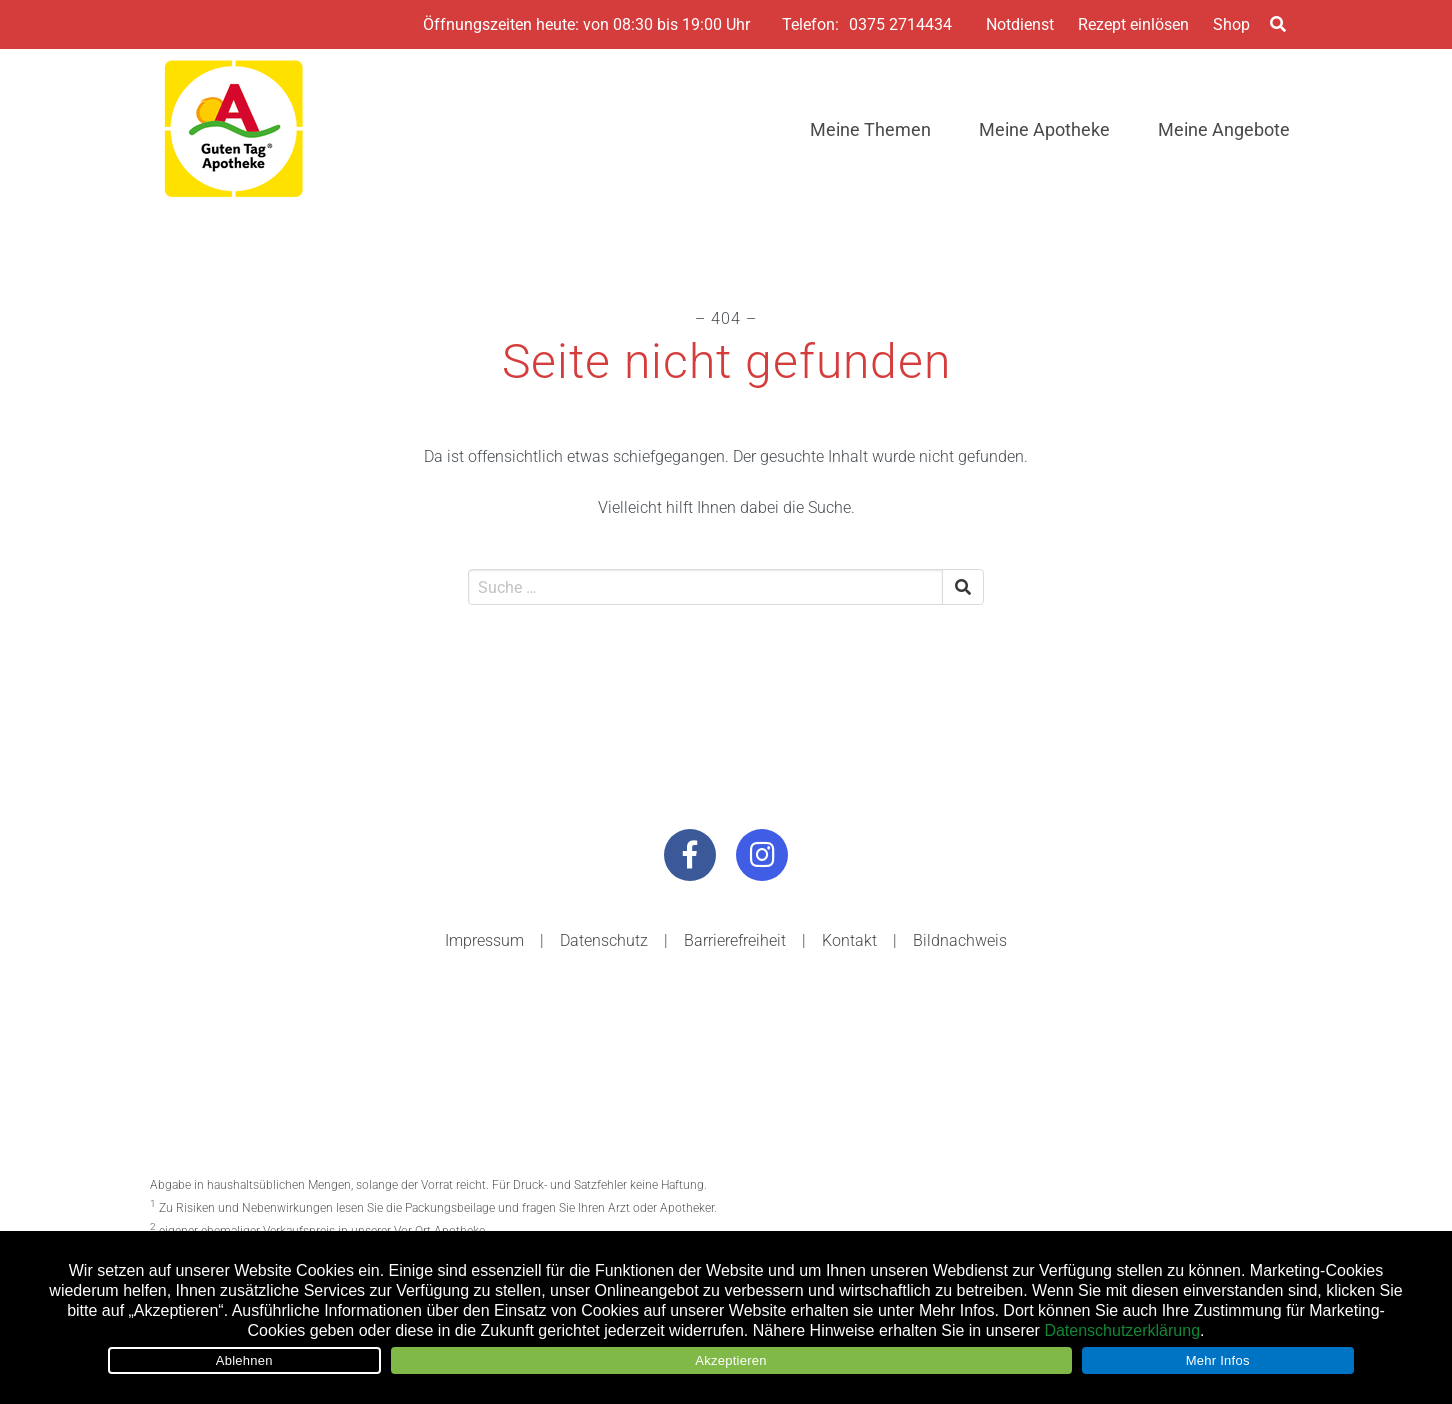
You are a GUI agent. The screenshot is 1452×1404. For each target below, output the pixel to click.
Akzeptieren (730, 1360)
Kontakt (849, 940)
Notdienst (1020, 24)
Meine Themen (870, 129)
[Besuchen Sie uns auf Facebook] (690, 855)
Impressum (484, 940)
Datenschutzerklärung (1122, 1330)
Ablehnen (244, 1360)
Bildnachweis (960, 940)
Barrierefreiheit (735, 940)
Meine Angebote (1224, 129)
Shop (1231, 24)
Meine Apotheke (1044, 129)
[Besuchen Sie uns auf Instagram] (762, 855)
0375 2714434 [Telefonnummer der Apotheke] (900, 25)
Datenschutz (604, 940)
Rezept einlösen (1133, 24)
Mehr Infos (1218, 1360)
